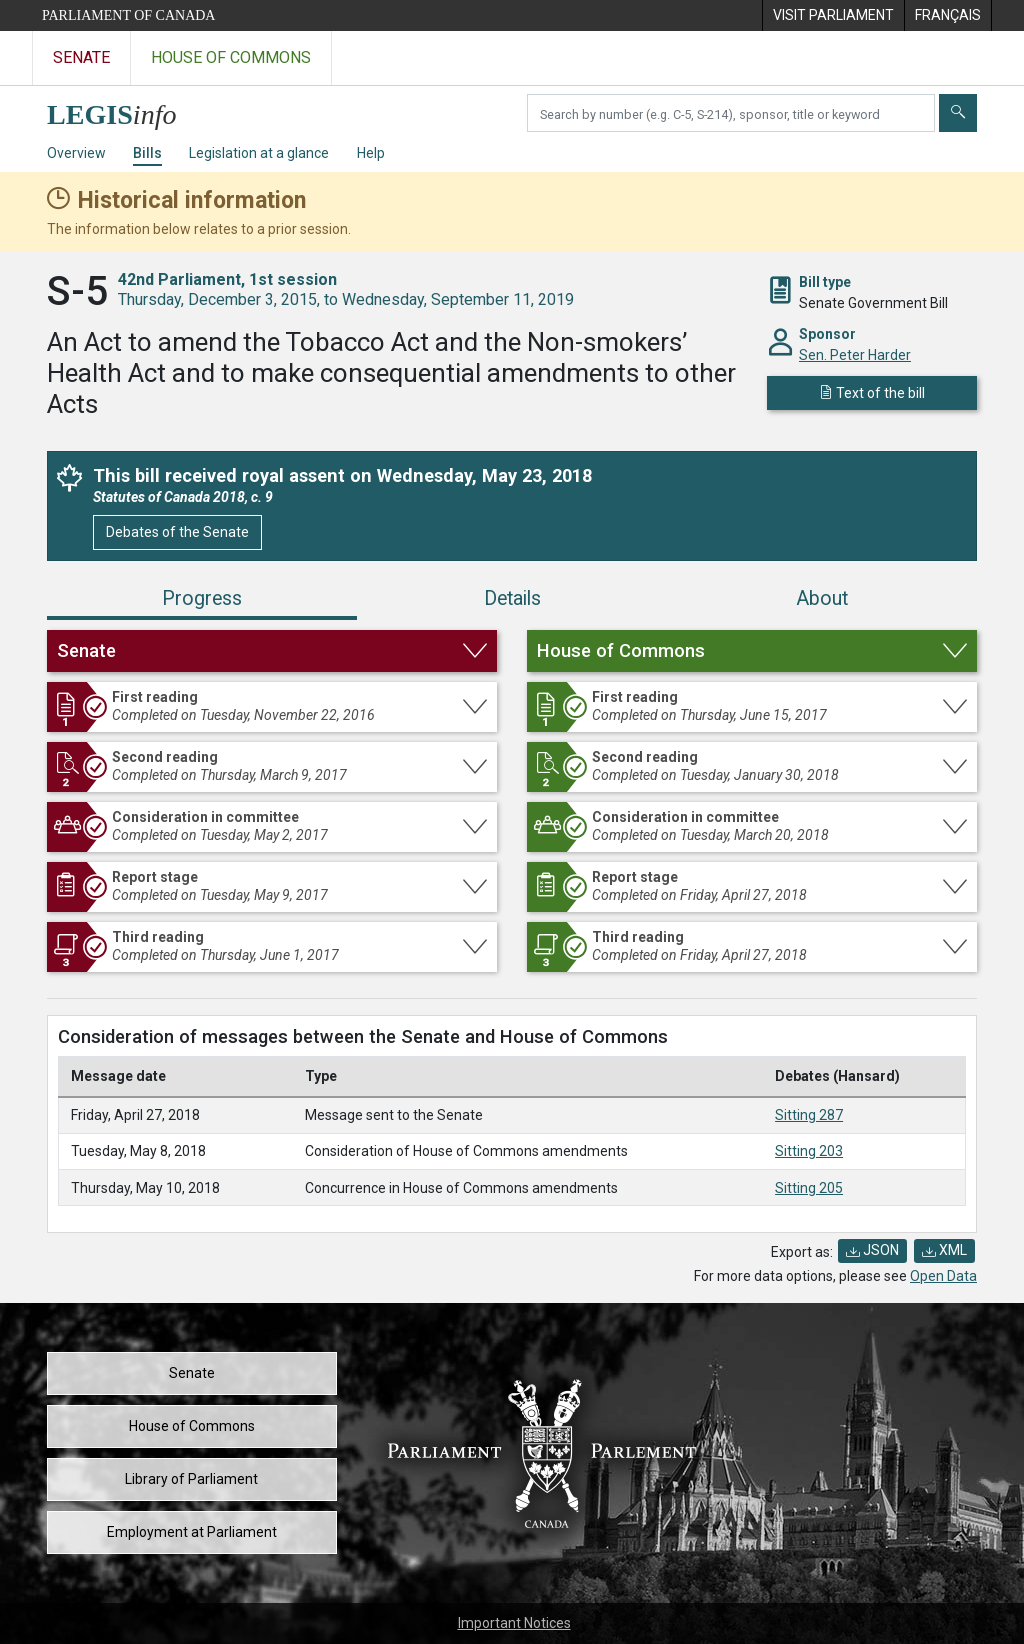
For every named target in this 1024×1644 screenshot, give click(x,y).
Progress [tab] (202, 598)
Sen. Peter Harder (855, 355)
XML (944, 1250)
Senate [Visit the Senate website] (81, 57)
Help (371, 153)
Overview (76, 153)
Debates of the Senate (177, 532)
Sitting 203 (809, 1151)
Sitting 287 (809, 1115)
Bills (147, 153)
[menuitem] (833, 15)
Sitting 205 (809, 1188)
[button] (272, 651)
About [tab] (822, 598)
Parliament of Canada (128, 15)
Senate (192, 1373)
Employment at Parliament (192, 1532)
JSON (872, 1250)
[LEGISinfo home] (123, 109)
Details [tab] (512, 598)
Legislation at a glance (259, 153)
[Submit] (958, 113)
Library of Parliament (191, 1479)
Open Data (943, 1276)
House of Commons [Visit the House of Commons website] (231, 57)
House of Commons (192, 1426)
